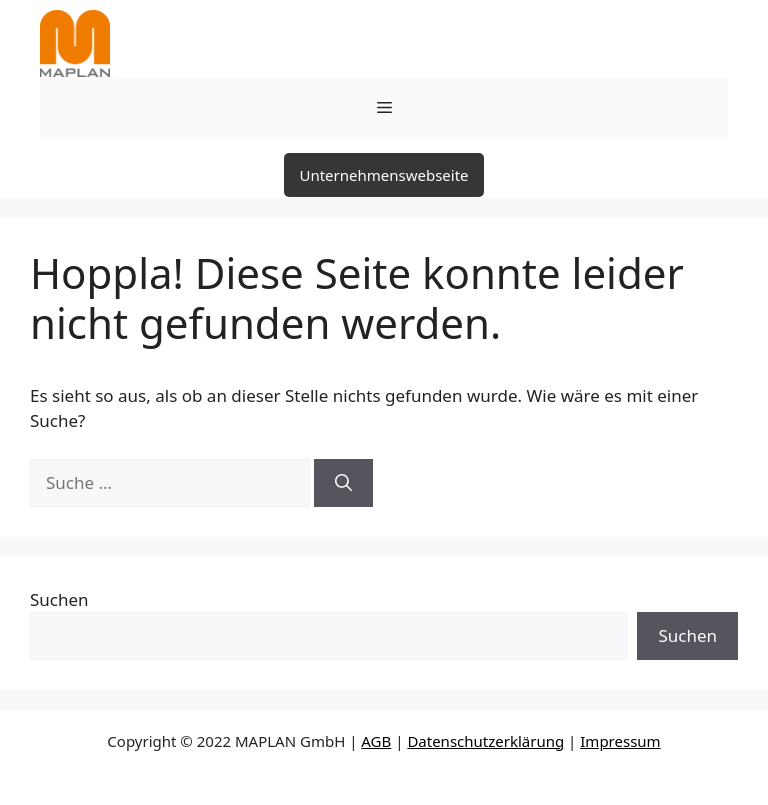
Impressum (620, 741)
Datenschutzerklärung (485, 741)
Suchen (59, 599)
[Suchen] (343, 483)
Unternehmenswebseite (383, 175)
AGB (376, 741)
